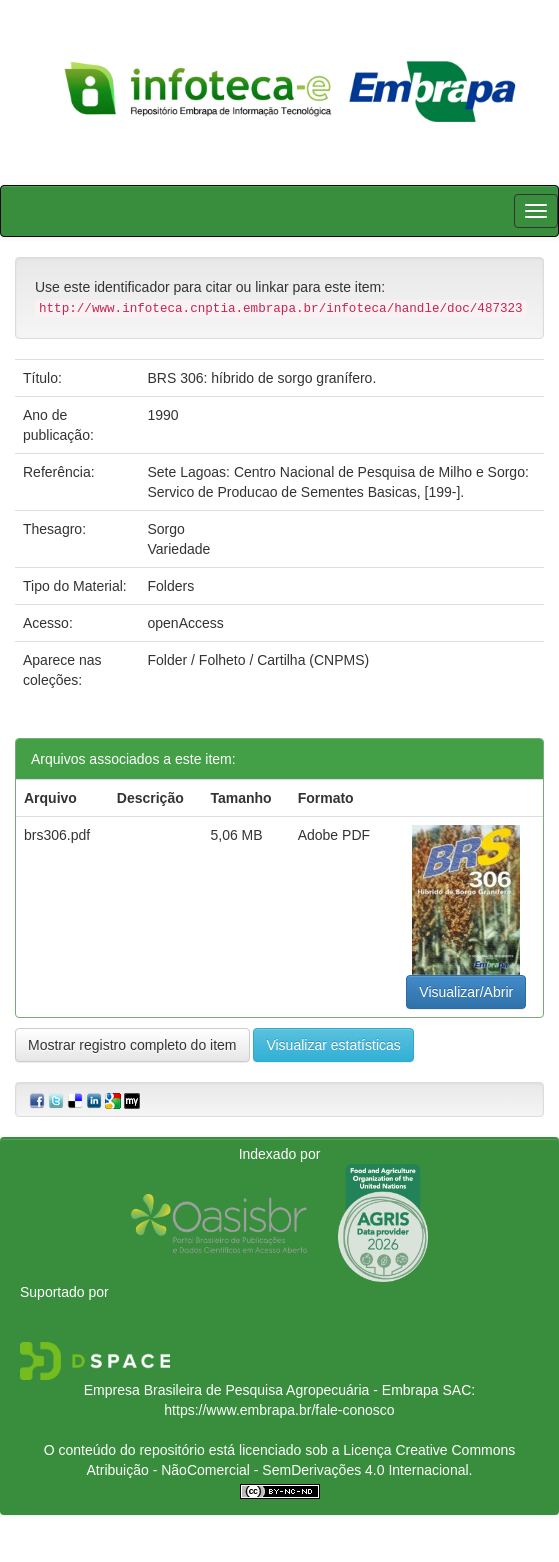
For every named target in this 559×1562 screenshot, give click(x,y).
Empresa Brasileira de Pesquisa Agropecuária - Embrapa (261, 1390)
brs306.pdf (57, 835)
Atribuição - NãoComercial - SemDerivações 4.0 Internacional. (280, 1470)
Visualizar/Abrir (466, 992)
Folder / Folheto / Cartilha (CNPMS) (258, 660)
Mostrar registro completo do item (132, 1045)
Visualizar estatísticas (333, 1045)
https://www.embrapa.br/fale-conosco (279, 1410)
